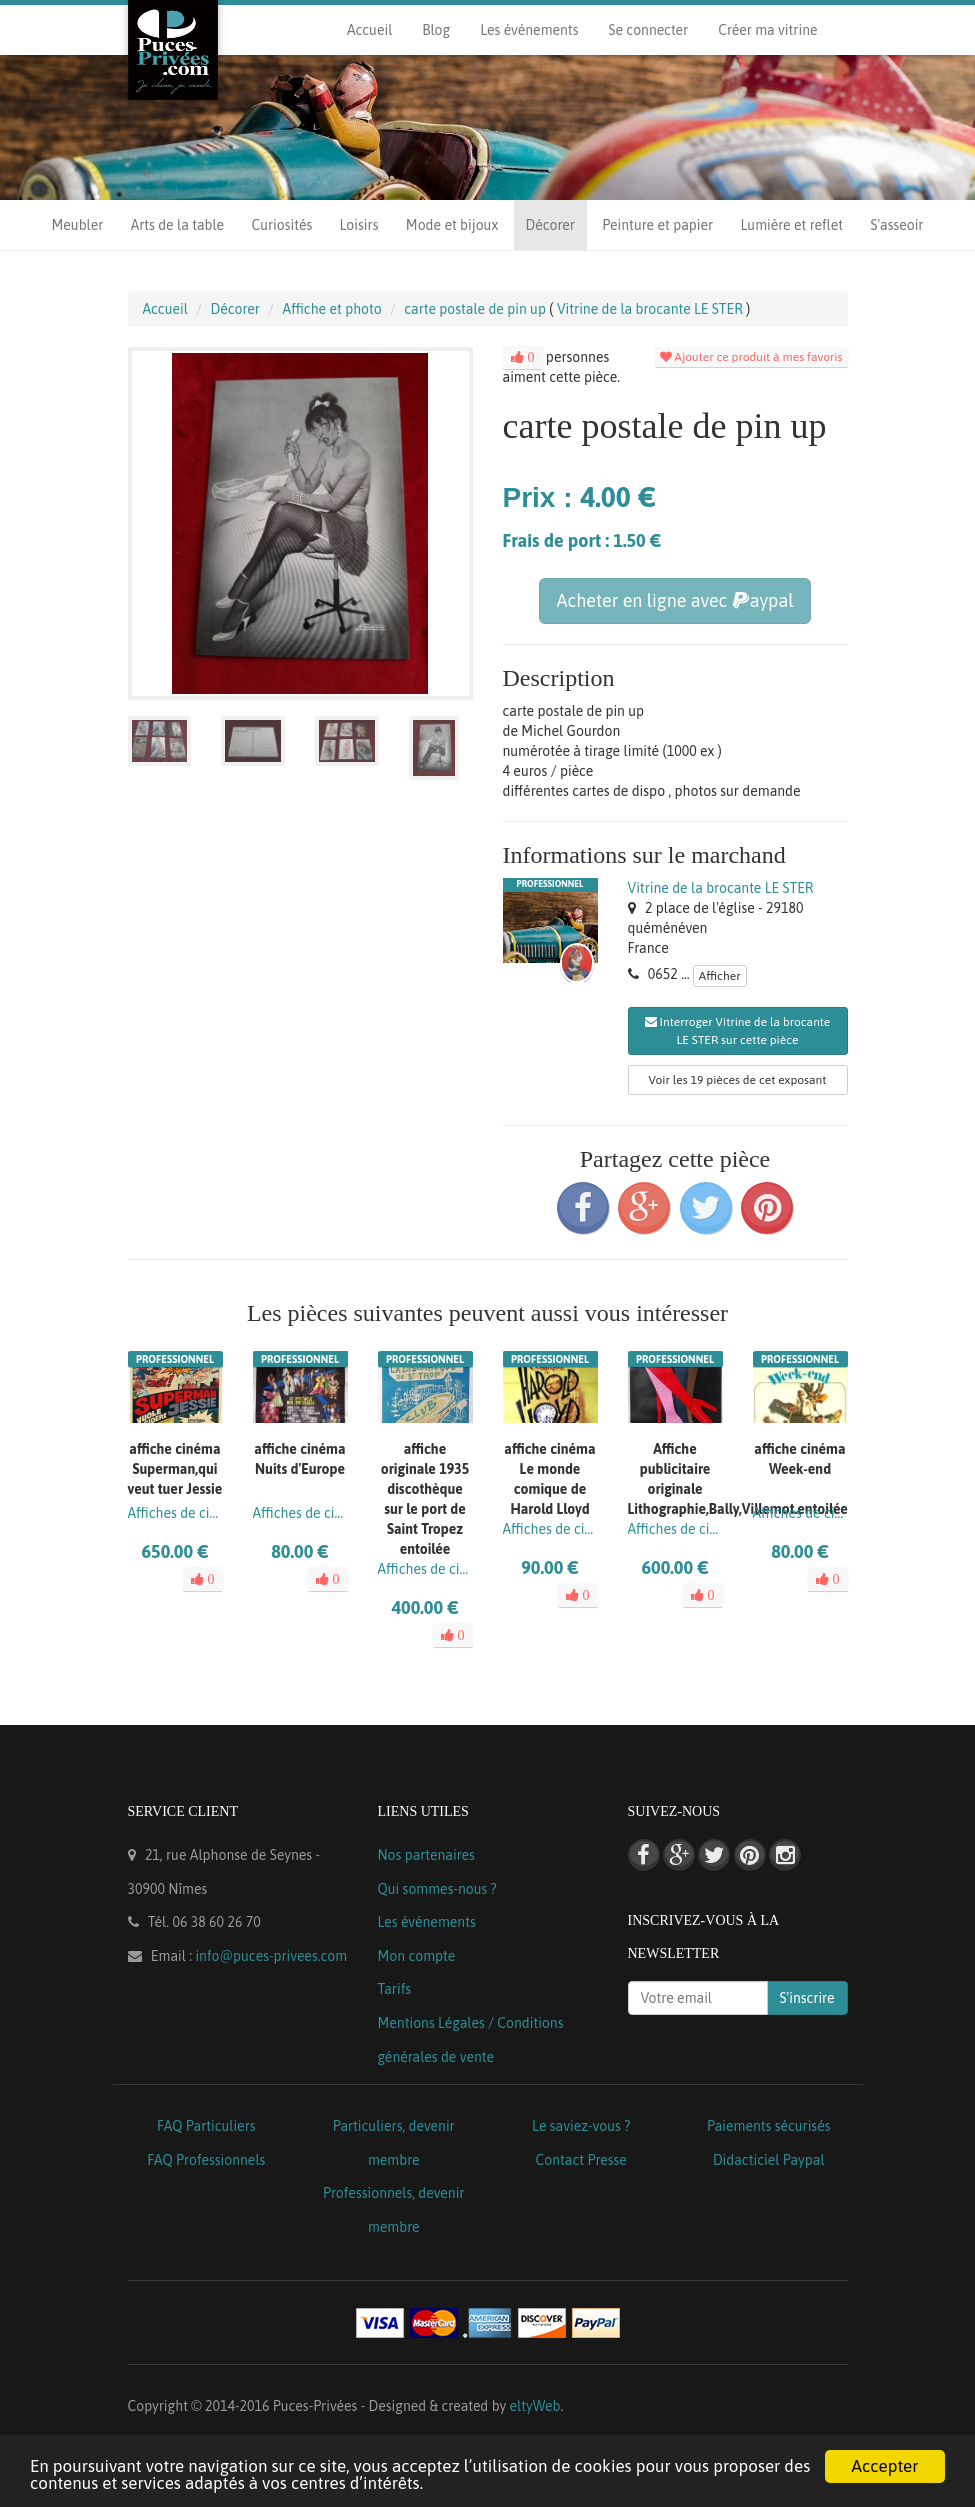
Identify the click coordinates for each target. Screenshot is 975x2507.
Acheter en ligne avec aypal (674, 600)
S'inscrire (807, 1998)
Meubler (78, 225)
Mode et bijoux (452, 225)
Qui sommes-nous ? (437, 1889)
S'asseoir (896, 225)
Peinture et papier (657, 225)
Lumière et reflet (792, 225)
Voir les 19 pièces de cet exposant (738, 1080)
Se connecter (648, 30)
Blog (436, 30)
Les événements (529, 30)
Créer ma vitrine (767, 30)
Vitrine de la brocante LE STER (721, 888)
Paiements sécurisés (768, 2126)
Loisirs (359, 225)
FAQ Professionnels (206, 2160)
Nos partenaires (426, 1855)
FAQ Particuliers (206, 2126)
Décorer (550, 225)
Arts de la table (177, 225)
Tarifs (395, 1989)
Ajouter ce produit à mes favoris (751, 357)
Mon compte (417, 1956)
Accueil (369, 30)
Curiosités (281, 225)
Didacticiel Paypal (769, 2160)
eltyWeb (535, 2406)
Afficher (720, 976)
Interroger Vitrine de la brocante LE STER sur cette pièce (738, 1031)
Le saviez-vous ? (581, 2126)
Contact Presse (581, 2160)
